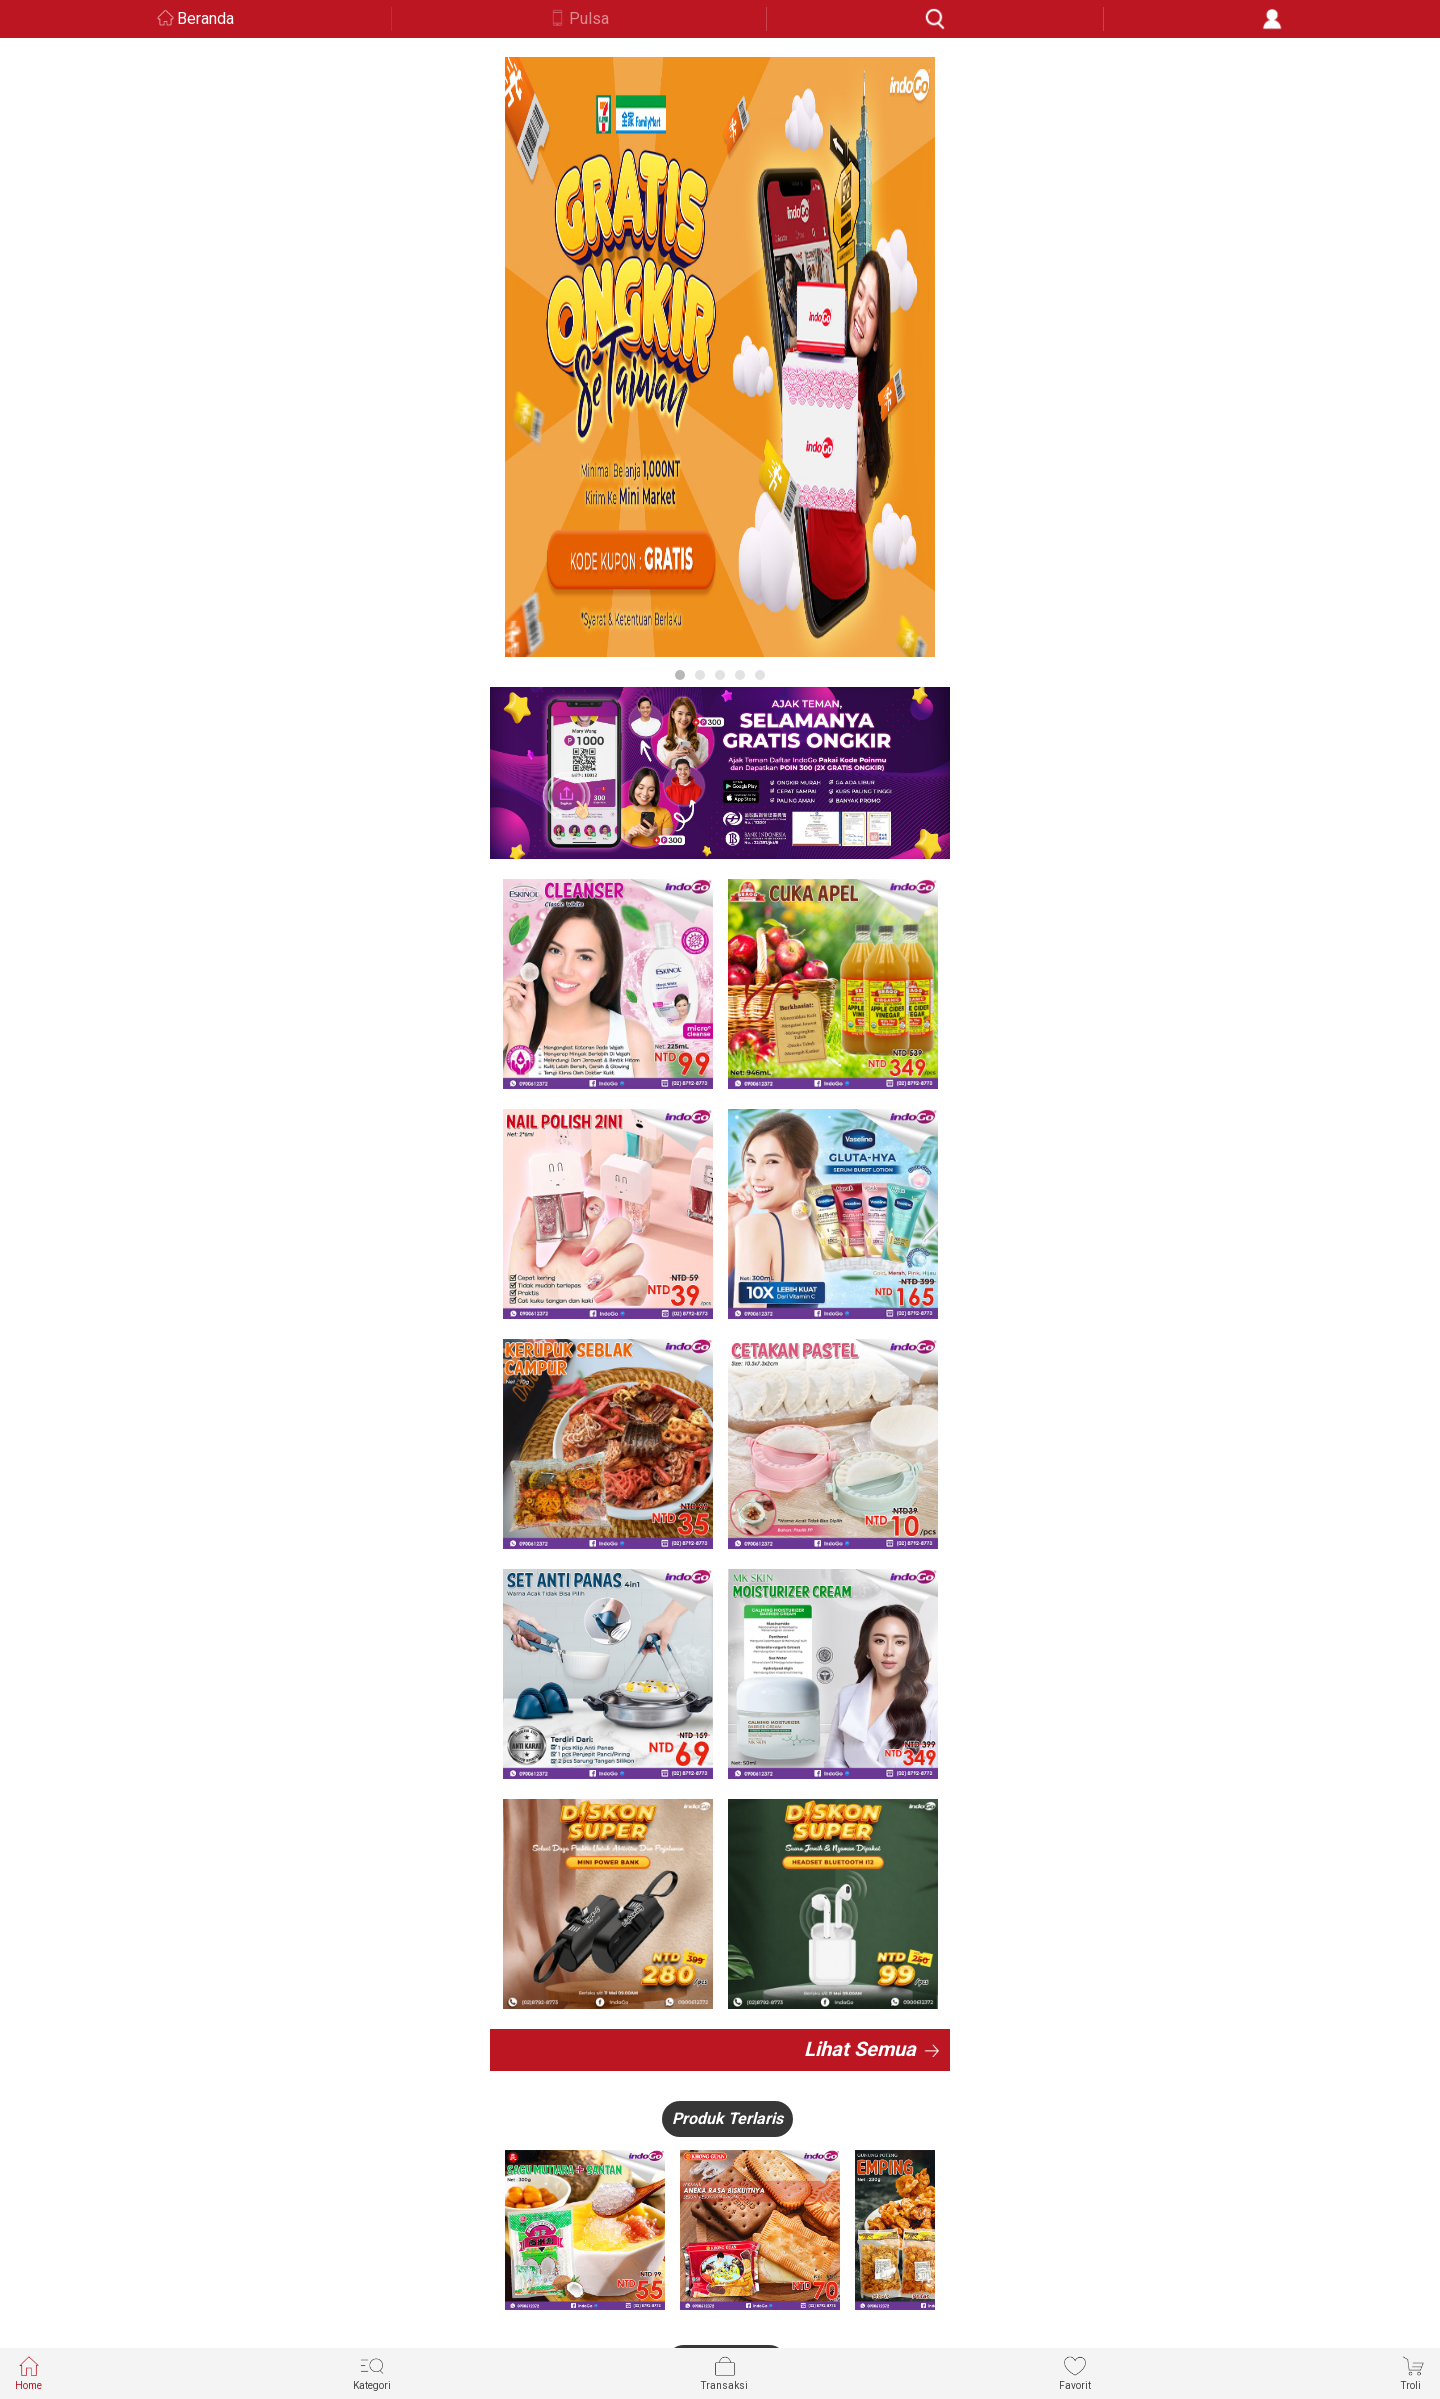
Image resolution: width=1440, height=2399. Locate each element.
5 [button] (760, 675)
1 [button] (680, 675)
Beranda (205, 18)
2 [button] (700, 675)
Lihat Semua (860, 2049)
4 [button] (740, 675)
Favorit (1075, 2372)
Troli (1413, 2372)
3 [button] (720, 675)
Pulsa (589, 18)
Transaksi (724, 2372)
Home (28, 2372)
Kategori (372, 2372)
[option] (720, 357)
